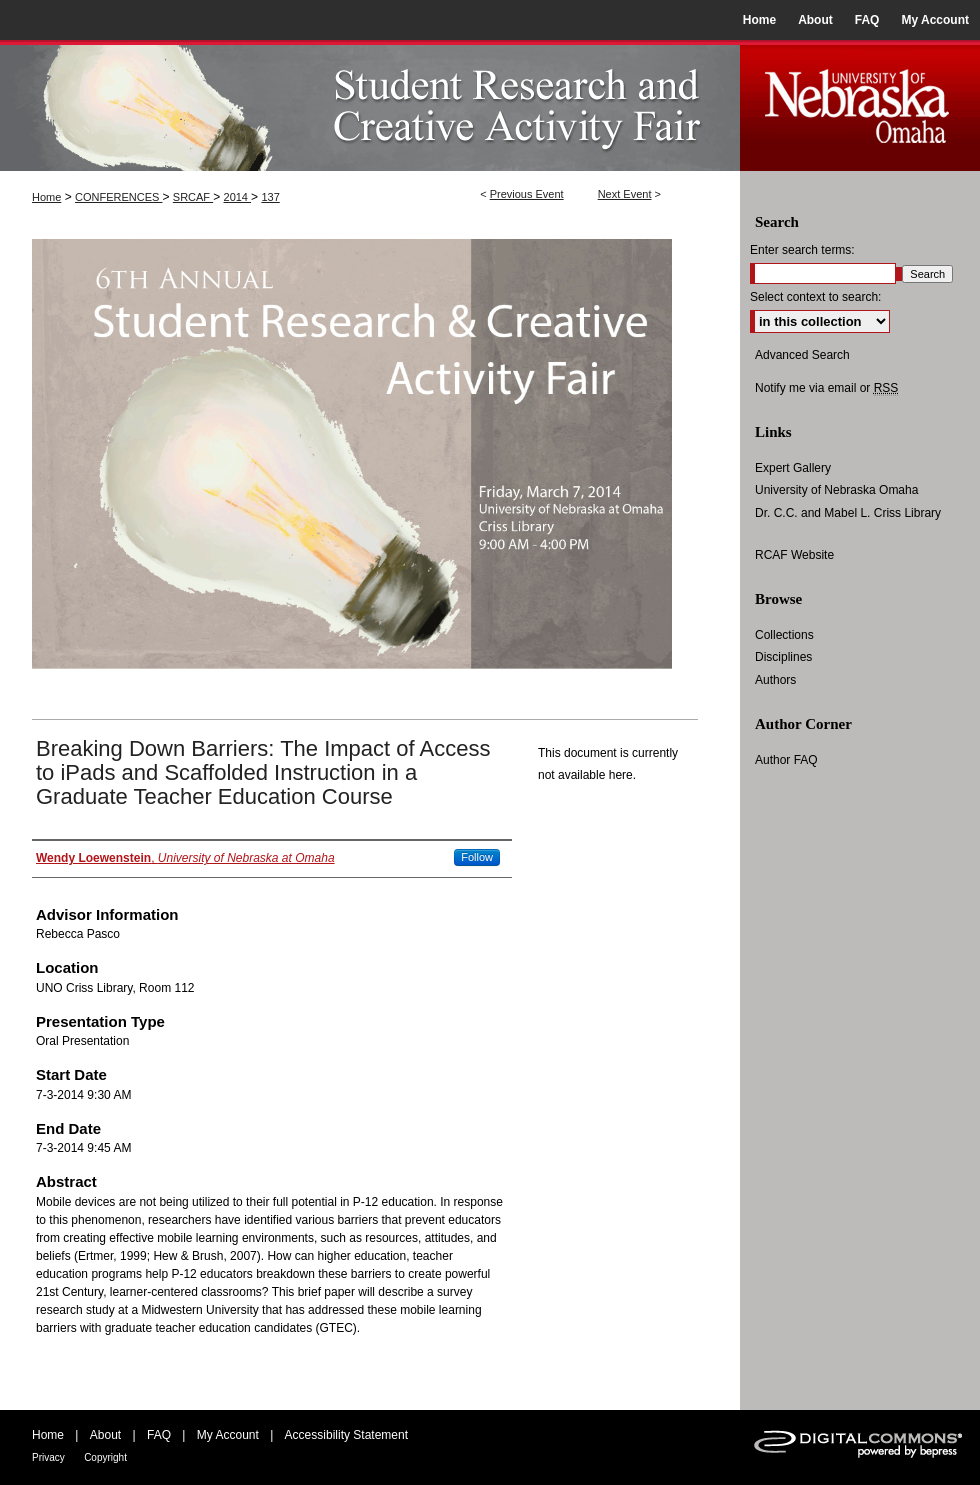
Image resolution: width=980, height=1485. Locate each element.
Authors (775, 680)
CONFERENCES (118, 197)
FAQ (159, 1435)
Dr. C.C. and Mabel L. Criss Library (848, 513)
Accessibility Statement (346, 1435)
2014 (238, 197)
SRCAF (193, 197)
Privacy (48, 1457)
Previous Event (527, 194)
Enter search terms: (802, 250)
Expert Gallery (793, 468)
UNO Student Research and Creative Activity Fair (370, 105)
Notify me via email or (826, 388)
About (105, 1435)
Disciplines (783, 657)
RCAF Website (794, 555)
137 (270, 197)
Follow (477, 857)
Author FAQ (786, 760)
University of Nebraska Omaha (836, 490)
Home (46, 197)
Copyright (105, 1457)
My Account (228, 1435)
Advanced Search (802, 355)
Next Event (625, 194)
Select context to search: (815, 297)
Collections (784, 635)
